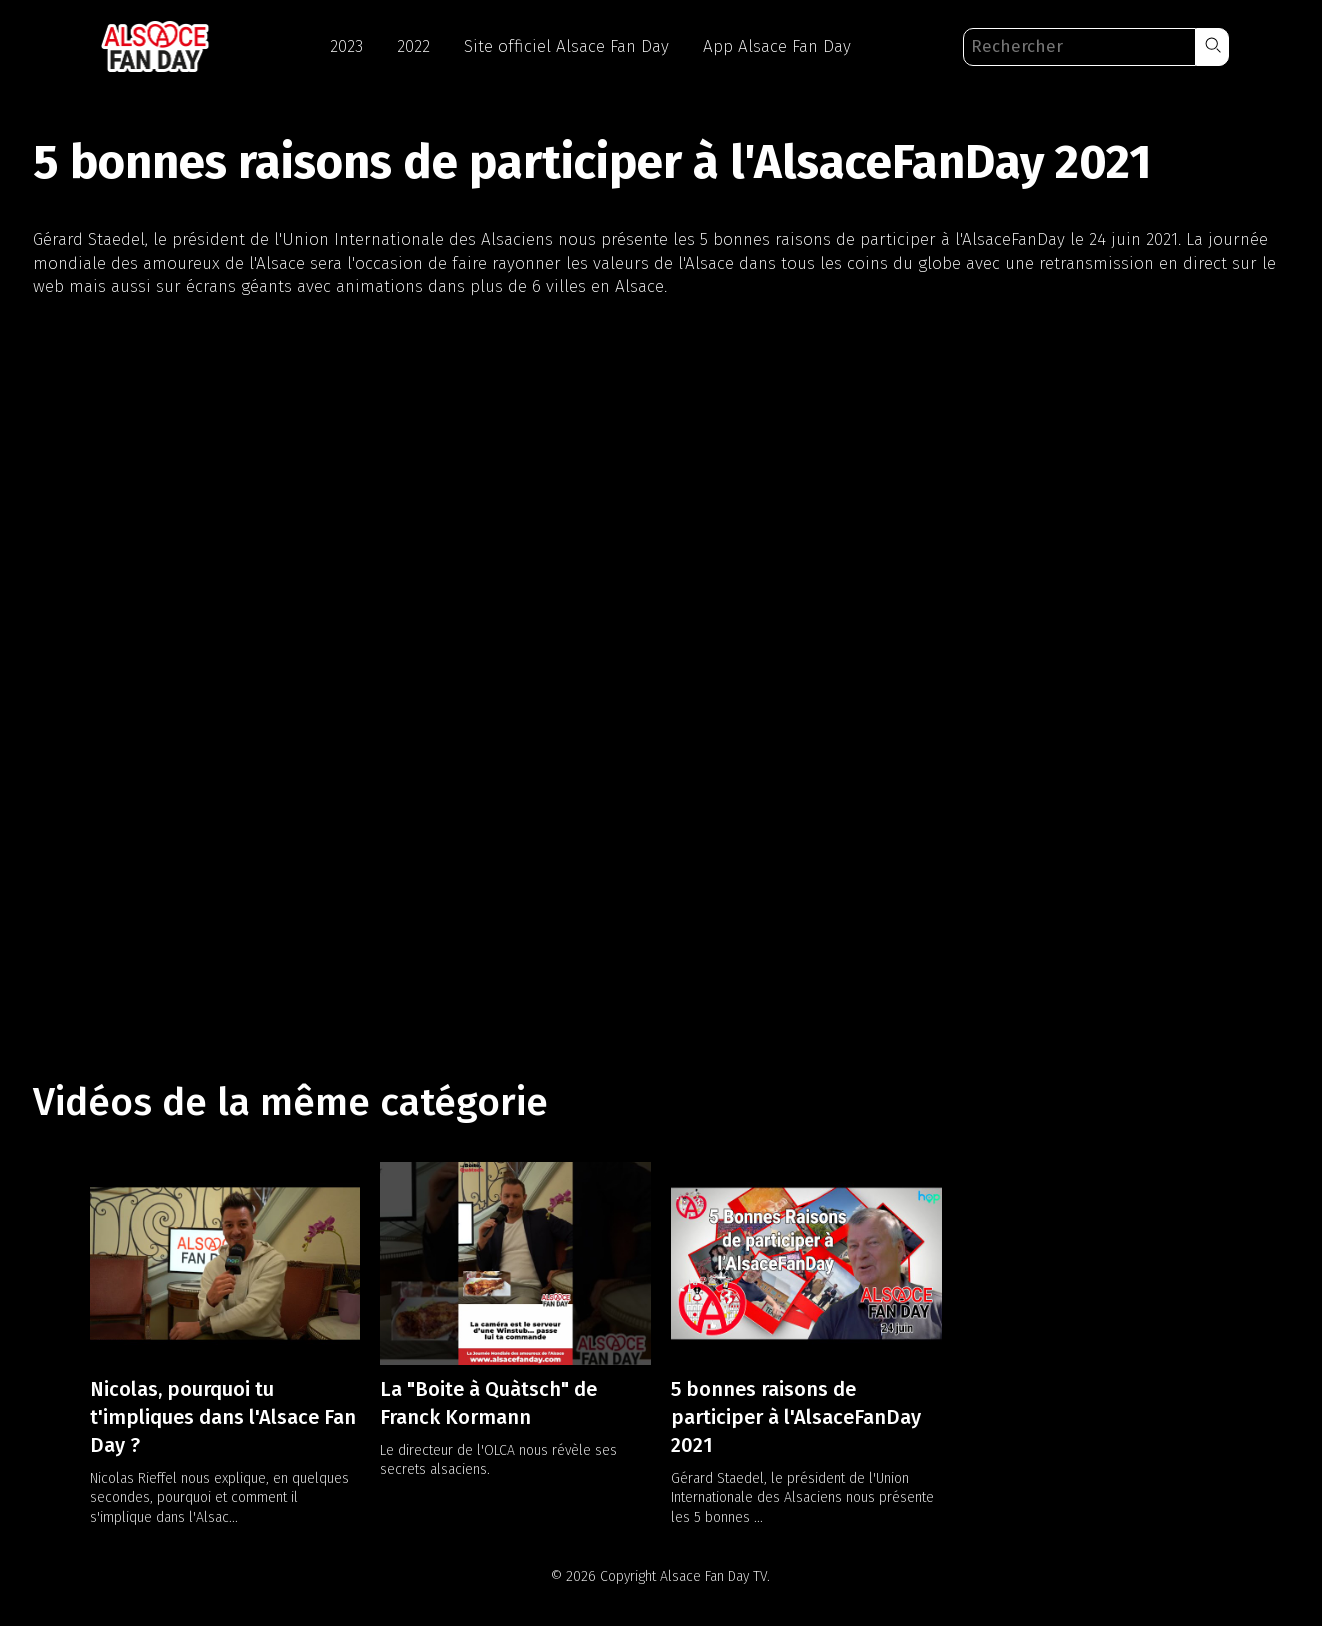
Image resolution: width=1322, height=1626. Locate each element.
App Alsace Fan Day (777, 46)
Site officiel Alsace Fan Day (566, 46)
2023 (346, 46)
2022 (413, 46)
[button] (1212, 47)
